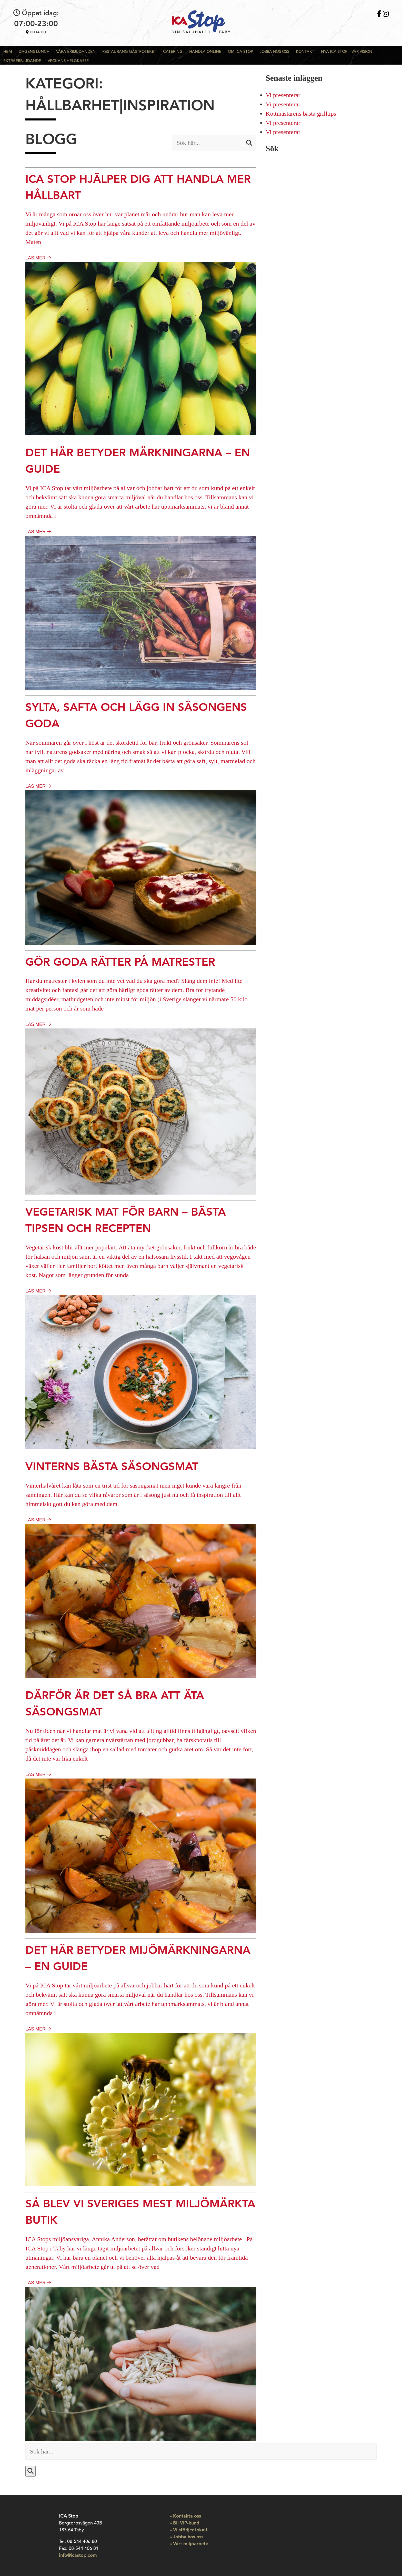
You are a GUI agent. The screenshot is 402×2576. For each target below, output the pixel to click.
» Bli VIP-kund (184, 2523)
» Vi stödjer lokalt (188, 2530)
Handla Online (205, 51)
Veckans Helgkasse (68, 60)
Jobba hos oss (274, 51)
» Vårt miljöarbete (188, 2544)
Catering (173, 51)
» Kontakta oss (185, 2516)
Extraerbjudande (22, 60)
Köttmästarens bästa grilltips (301, 113)
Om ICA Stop (240, 51)
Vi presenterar (283, 95)
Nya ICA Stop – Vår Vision (346, 51)
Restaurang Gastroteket (129, 51)
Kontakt (305, 51)
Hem (7, 51)
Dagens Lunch (34, 51)
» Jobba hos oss (186, 2537)
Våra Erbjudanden (76, 51)
